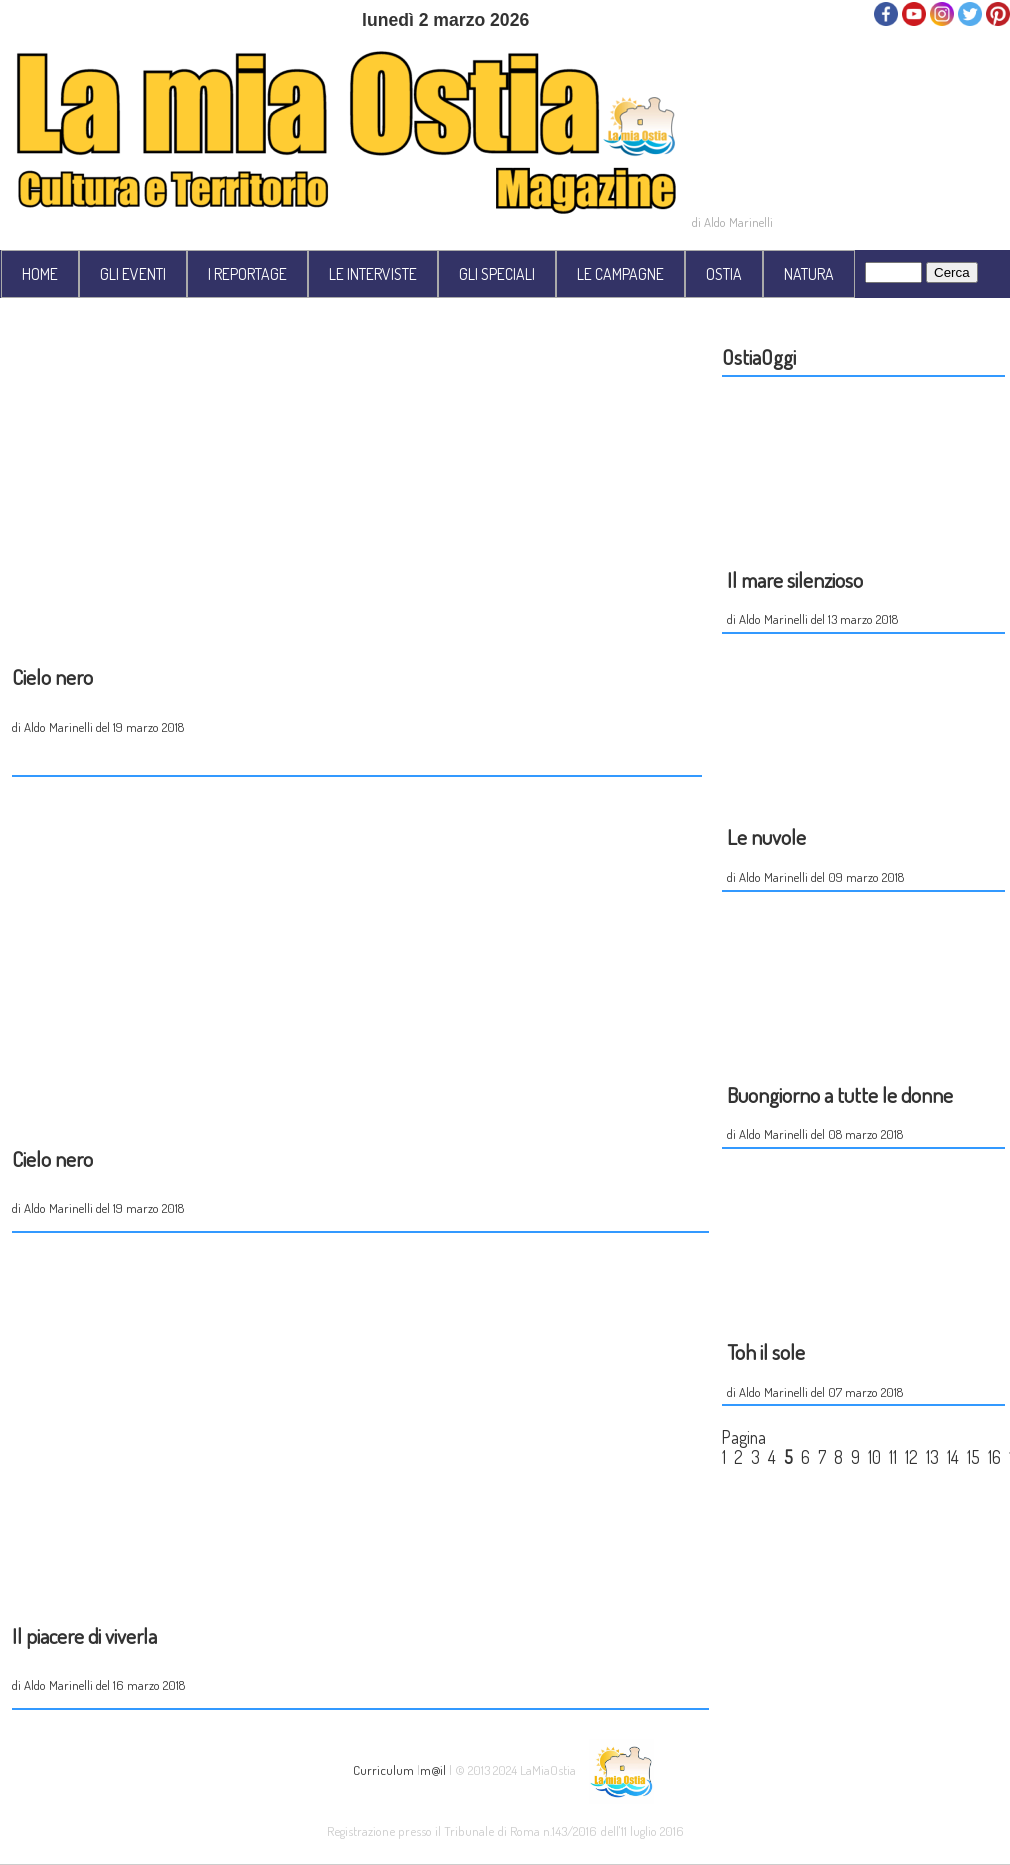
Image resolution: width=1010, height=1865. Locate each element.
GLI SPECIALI (497, 274)
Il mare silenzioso (795, 579)
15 (973, 1457)
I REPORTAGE (247, 274)
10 (874, 1457)
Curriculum (383, 1769)
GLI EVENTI (133, 274)
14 (953, 1457)
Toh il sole (766, 1351)
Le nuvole (766, 836)
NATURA (809, 274)
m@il (433, 1769)
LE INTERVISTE (373, 274)
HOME (40, 274)
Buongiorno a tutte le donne (840, 1094)
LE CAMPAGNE (620, 274)
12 (911, 1457)
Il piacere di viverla (84, 1635)
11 (893, 1457)
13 (932, 1457)
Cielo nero (52, 676)
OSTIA (724, 274)
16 (994, 1457)
